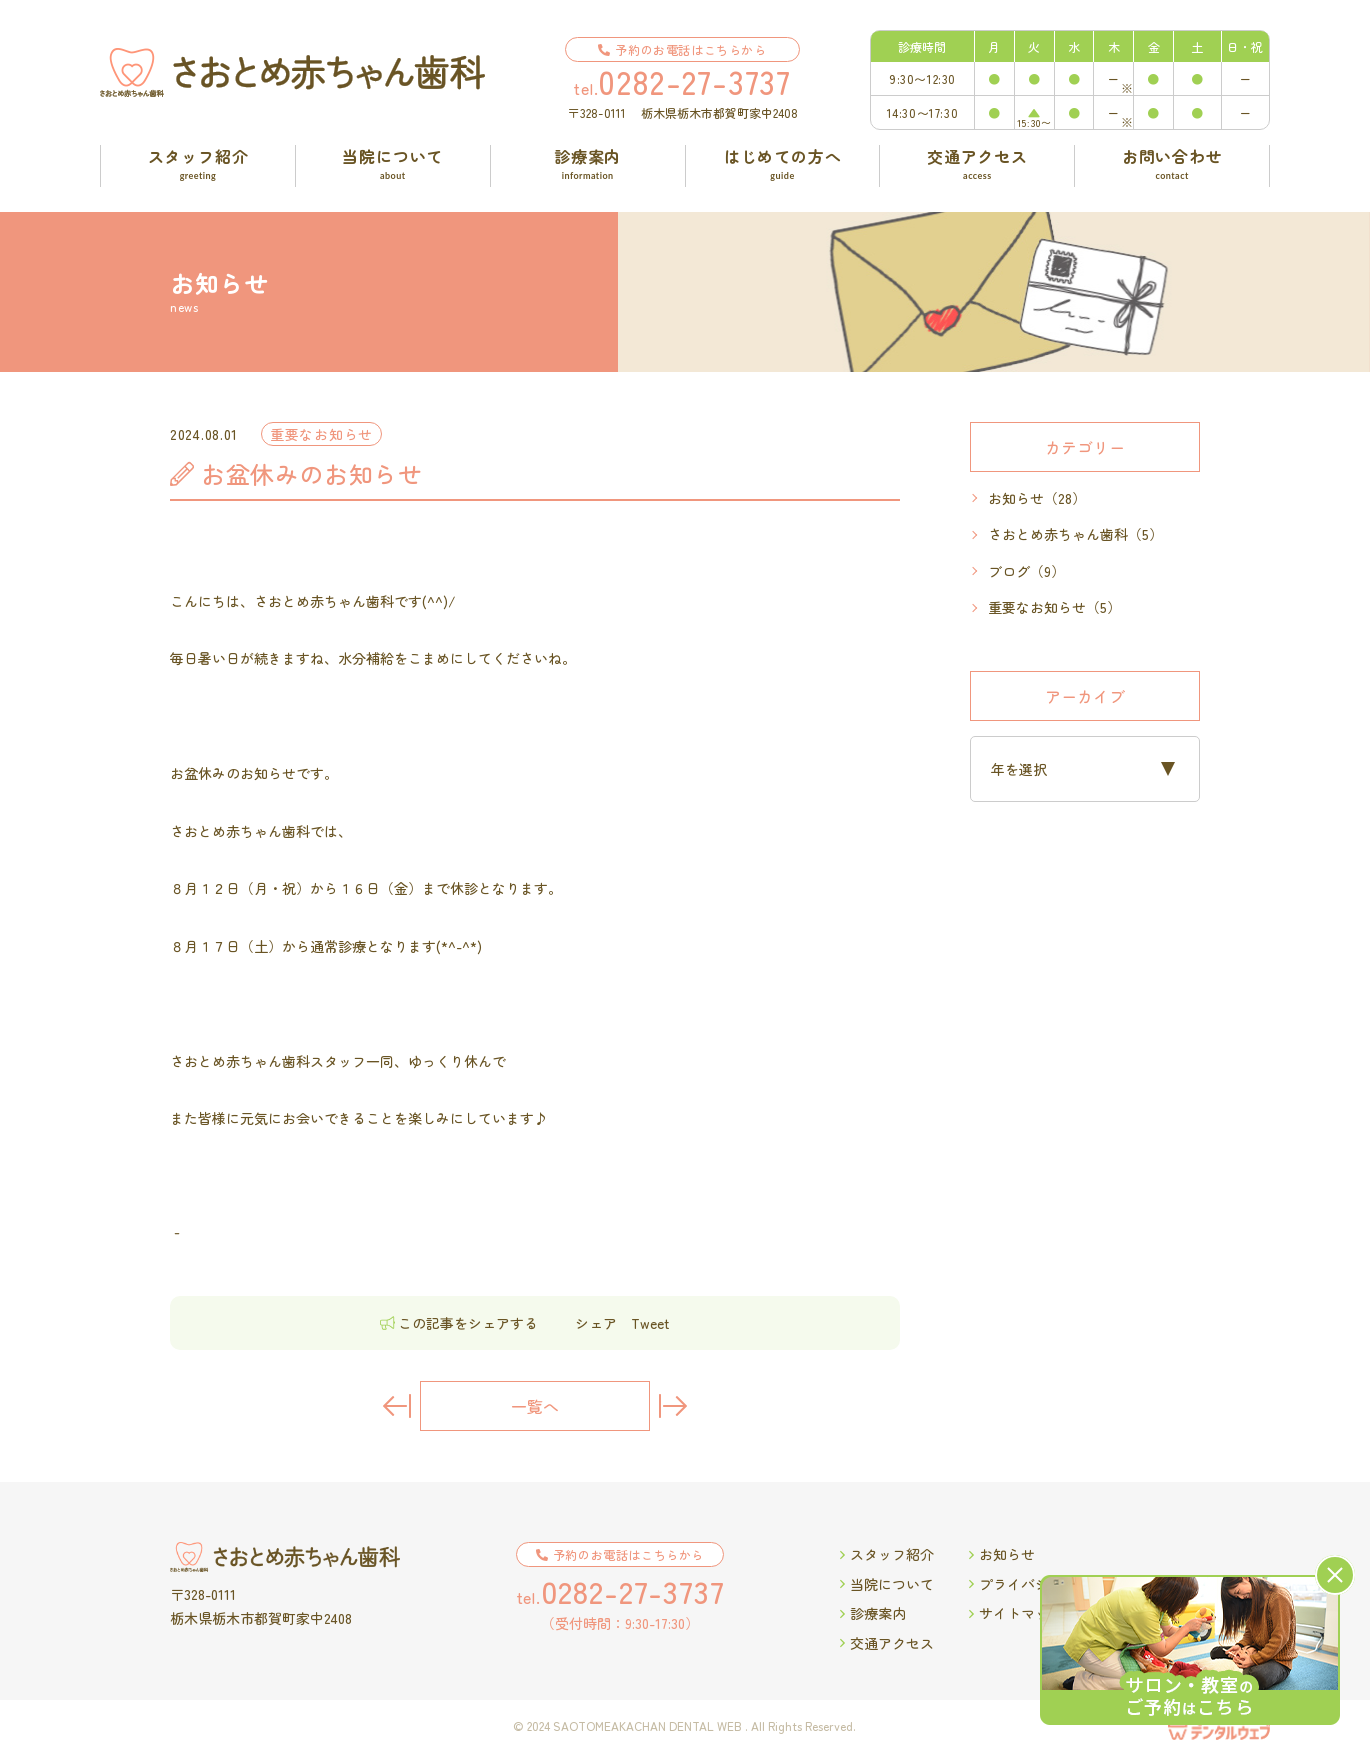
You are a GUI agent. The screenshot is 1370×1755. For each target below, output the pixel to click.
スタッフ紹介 (887, 1554)
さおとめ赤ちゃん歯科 (1075, 534)
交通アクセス (887, 1643)
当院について (887, 1584)
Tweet (650, 1323)
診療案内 (873, 1613)
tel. (682, 81)
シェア (596, 1323)
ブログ (1026, 571)
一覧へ (535, 1406)
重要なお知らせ (1054, 607)
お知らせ (1037, 498)
